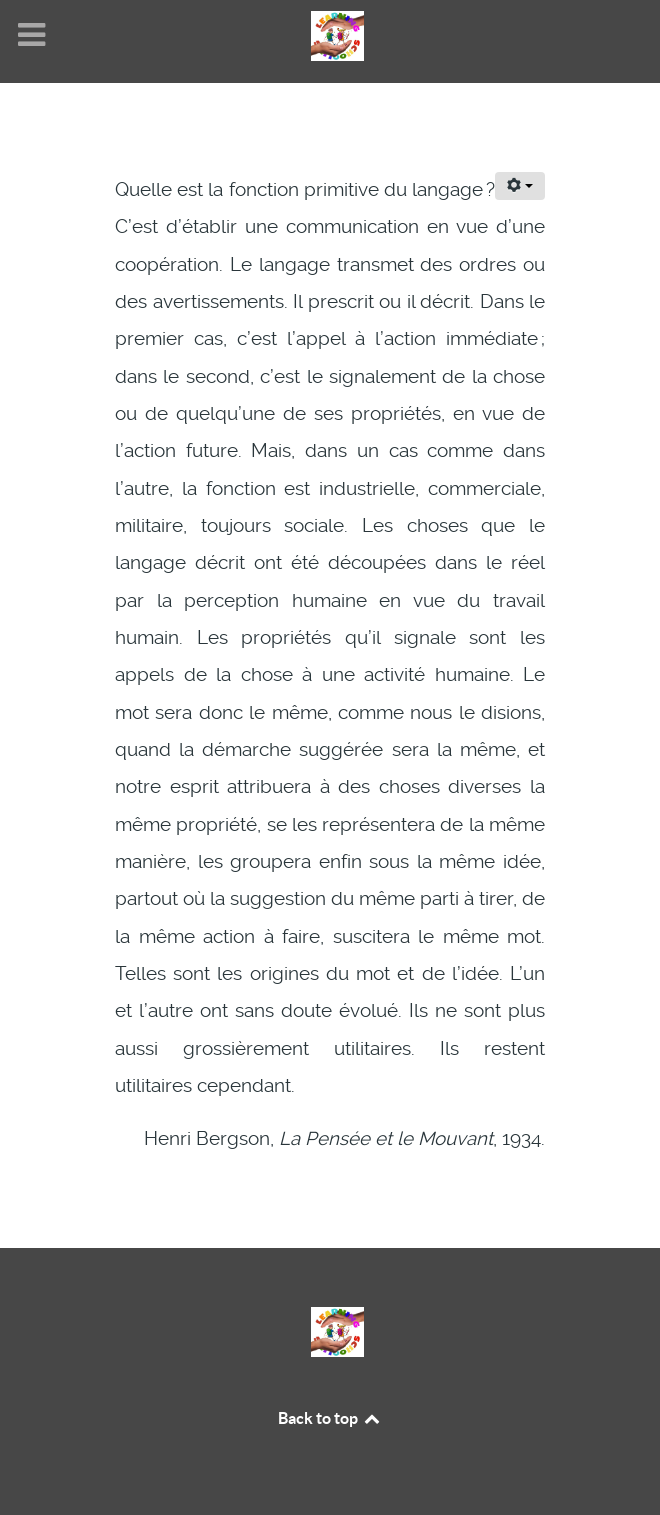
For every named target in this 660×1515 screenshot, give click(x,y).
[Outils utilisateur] (520, 186)
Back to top (330, 1418)
